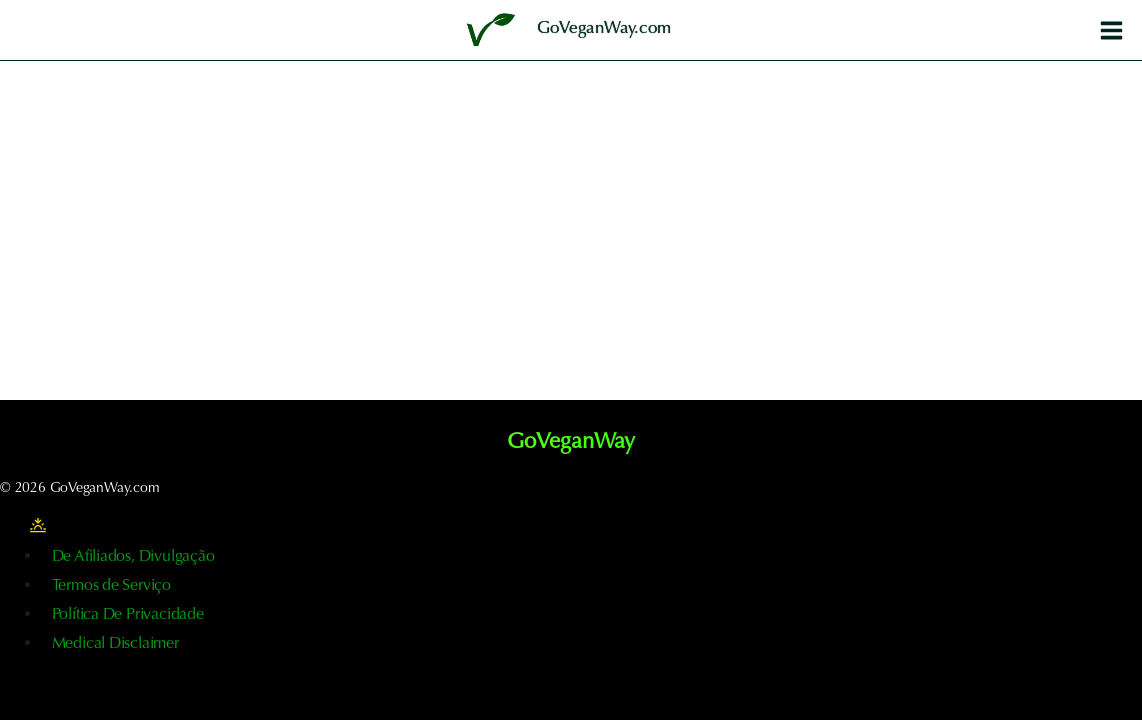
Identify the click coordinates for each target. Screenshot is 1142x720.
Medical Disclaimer (115, 644)
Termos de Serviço (111, 586)
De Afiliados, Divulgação (133, 557)
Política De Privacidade (128, 615)
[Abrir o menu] (1111, 30)
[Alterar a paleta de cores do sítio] (38, 526)
